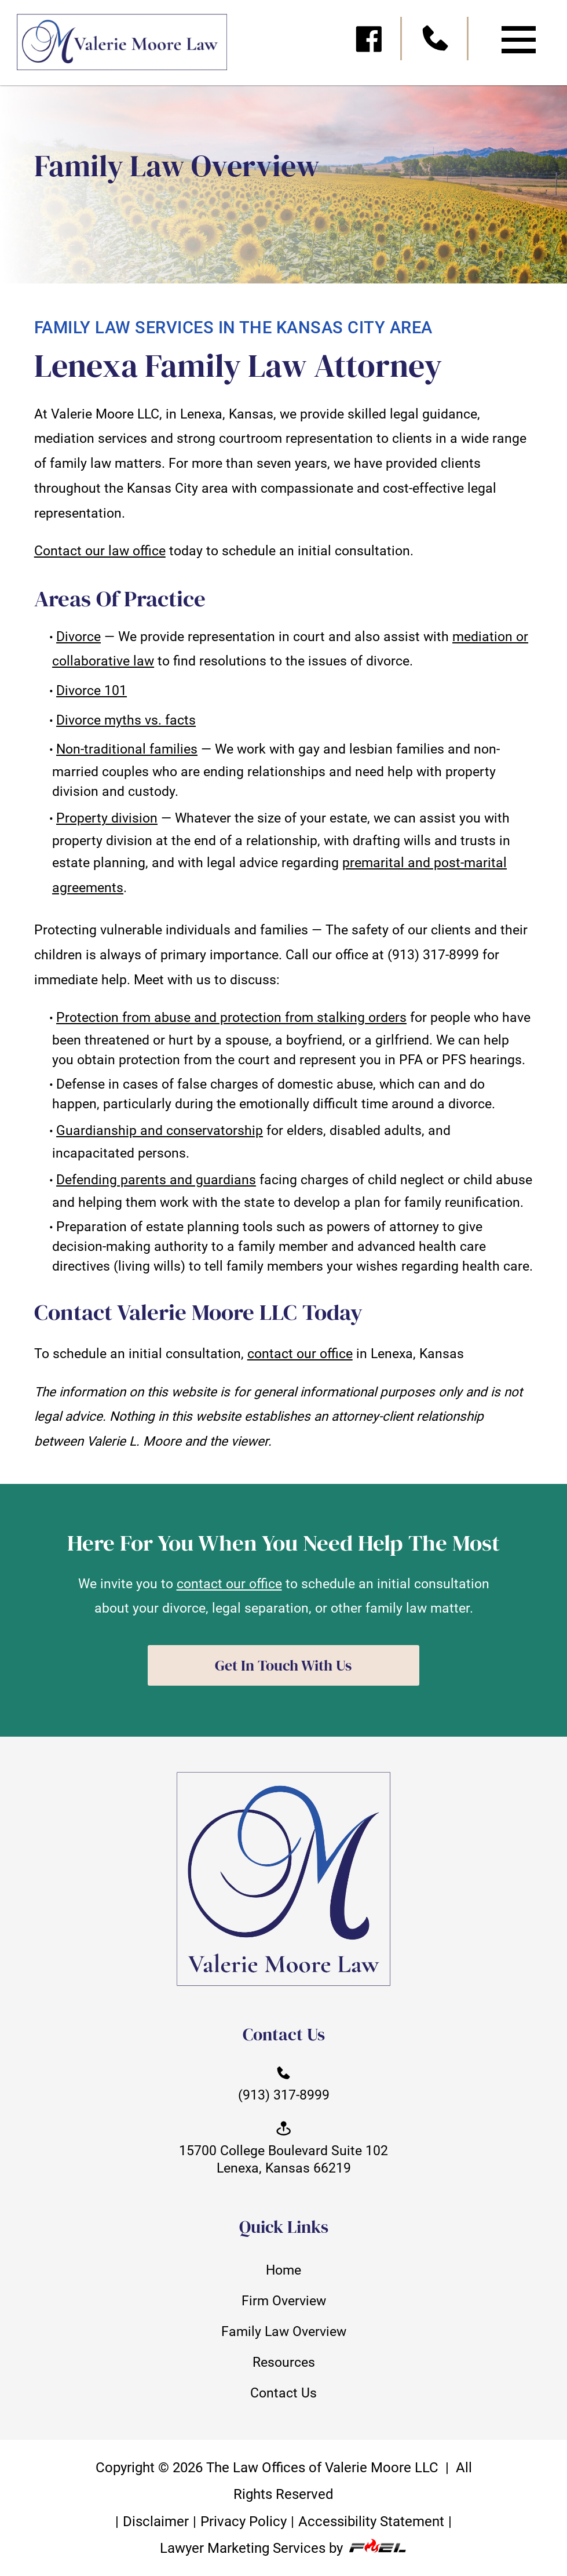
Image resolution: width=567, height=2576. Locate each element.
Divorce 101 (91, 690)
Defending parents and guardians (156, 1179)
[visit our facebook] (370, 42)
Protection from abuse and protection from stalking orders (231, 1017)
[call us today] (436, 42)
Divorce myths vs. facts (126, 719)
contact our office (300, 1353)
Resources (284, 2362)
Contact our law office (100, 550)
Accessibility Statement (371, 2521)
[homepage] (113, 47)
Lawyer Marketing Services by (283, 2547)
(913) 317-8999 (284, 2083)
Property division (107, 817)
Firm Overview (284, 2300)
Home (283, 2269)
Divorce (78, 636)
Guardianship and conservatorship (159, 1130)
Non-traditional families (126, 748)
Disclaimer (156, 2521)
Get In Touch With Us (283, 1665)
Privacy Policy (243, 2521)
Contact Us (283, 2392)
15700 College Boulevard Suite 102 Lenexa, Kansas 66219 (283, 2147)
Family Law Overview (283, 2331)
